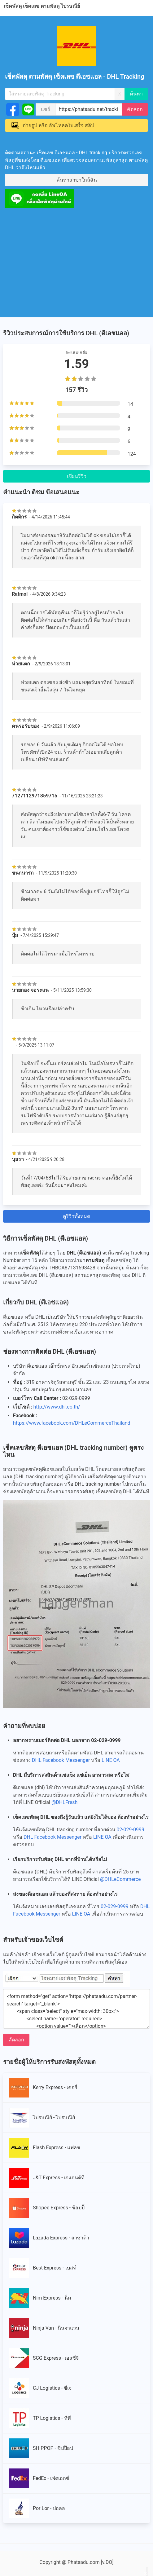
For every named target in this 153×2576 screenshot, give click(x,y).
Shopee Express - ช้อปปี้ (47, 2208)
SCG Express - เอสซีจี (44, 2358)
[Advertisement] (76, 261)
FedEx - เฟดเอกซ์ (39, 2478)
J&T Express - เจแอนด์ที (47, 2178)
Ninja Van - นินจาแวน (44, 2328)
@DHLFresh (64, 1802)
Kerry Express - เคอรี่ (43, 2087)
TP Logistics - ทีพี (40, 2418)
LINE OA (111, 1760)
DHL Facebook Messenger (61, 1760)
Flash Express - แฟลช (44, 2148)
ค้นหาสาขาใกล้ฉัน (76, 180)
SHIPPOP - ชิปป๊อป (41, 2448)
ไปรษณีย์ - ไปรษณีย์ (42, 2118)
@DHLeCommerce (120, 1879)
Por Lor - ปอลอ (37, 2508)
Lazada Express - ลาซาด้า (49, 2238)
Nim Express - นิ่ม (40, 2298)
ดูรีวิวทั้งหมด (76, 1216)
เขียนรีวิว (76, 476)
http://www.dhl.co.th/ (56, 1407)
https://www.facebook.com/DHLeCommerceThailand (71, 1423)
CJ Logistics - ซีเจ (40, 2388)
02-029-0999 (130, 1830)
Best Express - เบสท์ (42, 2268)
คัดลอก (135, 109)
